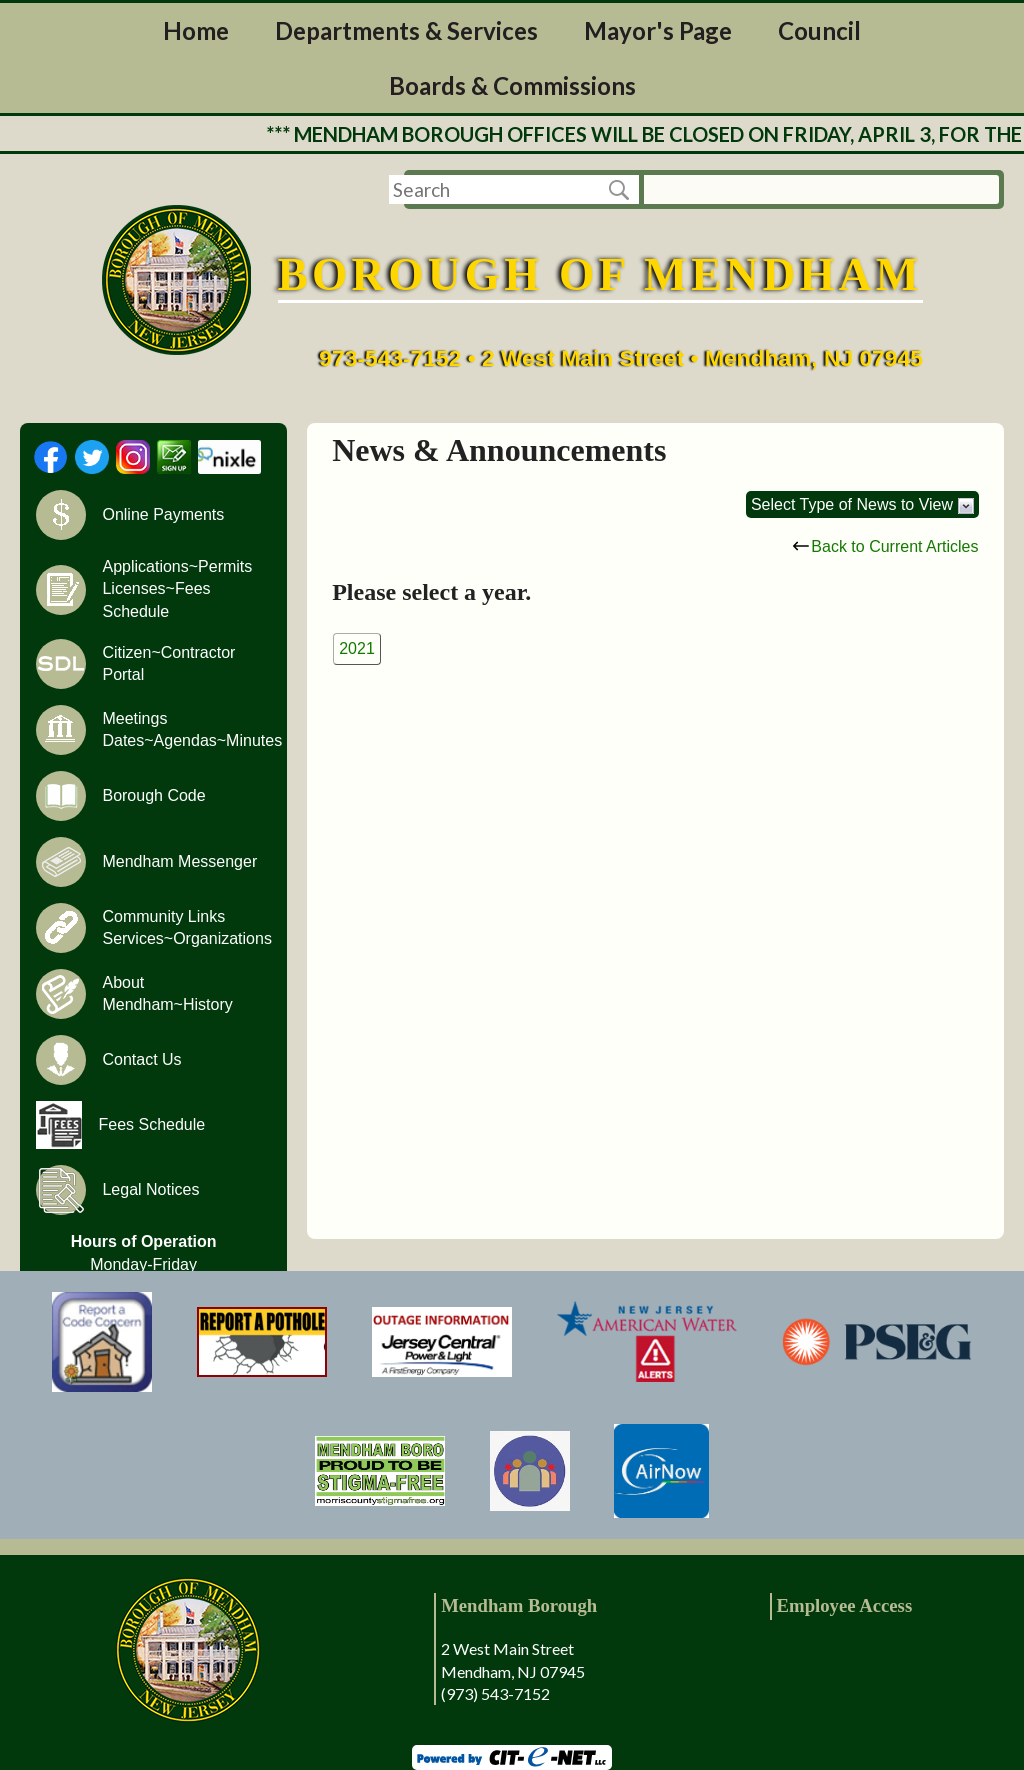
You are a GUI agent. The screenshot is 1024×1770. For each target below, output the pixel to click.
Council (819, 30)
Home (196, 30)
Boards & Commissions (512, 85)
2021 (357, 648)
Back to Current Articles (885, 546)
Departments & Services (406, 30)
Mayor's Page (658, 30)
